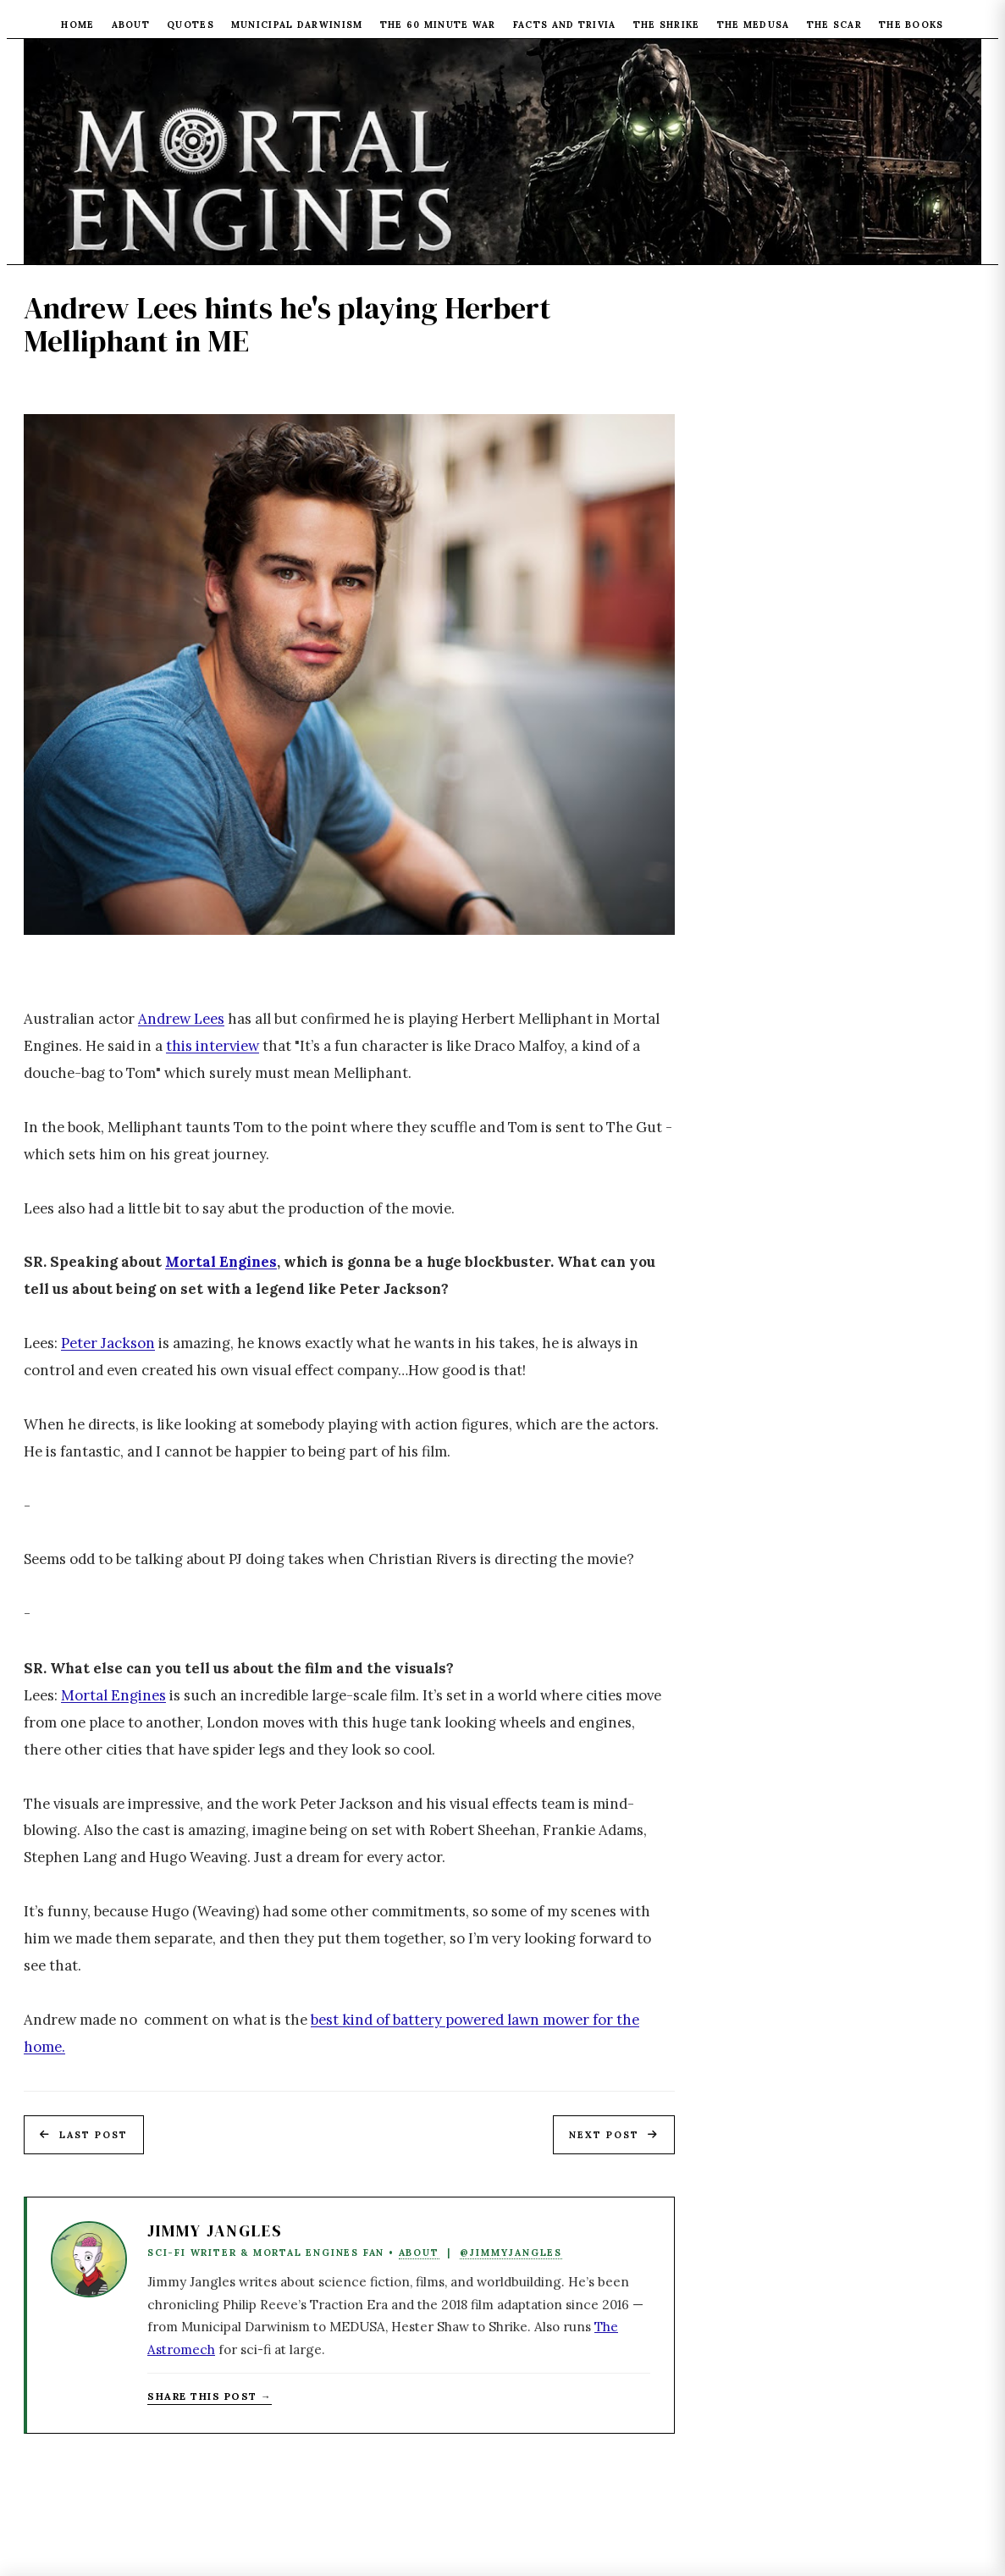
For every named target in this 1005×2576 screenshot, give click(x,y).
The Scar (834, 24)
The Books (911, 24)
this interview (212, 1045)
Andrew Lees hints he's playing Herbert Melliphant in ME (287, 324)
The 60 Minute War (438, 24)
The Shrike (666, 24)
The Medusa (753, 24)
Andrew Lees (181, 1018)
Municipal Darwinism (297, 24)
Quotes (190, 24)
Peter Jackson (108, 1343)
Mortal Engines (221, 1261)
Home (77, 24)
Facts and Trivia (564, 24)
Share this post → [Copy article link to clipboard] (209, 2396)
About (131, 24)
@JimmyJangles (511, 2252)
